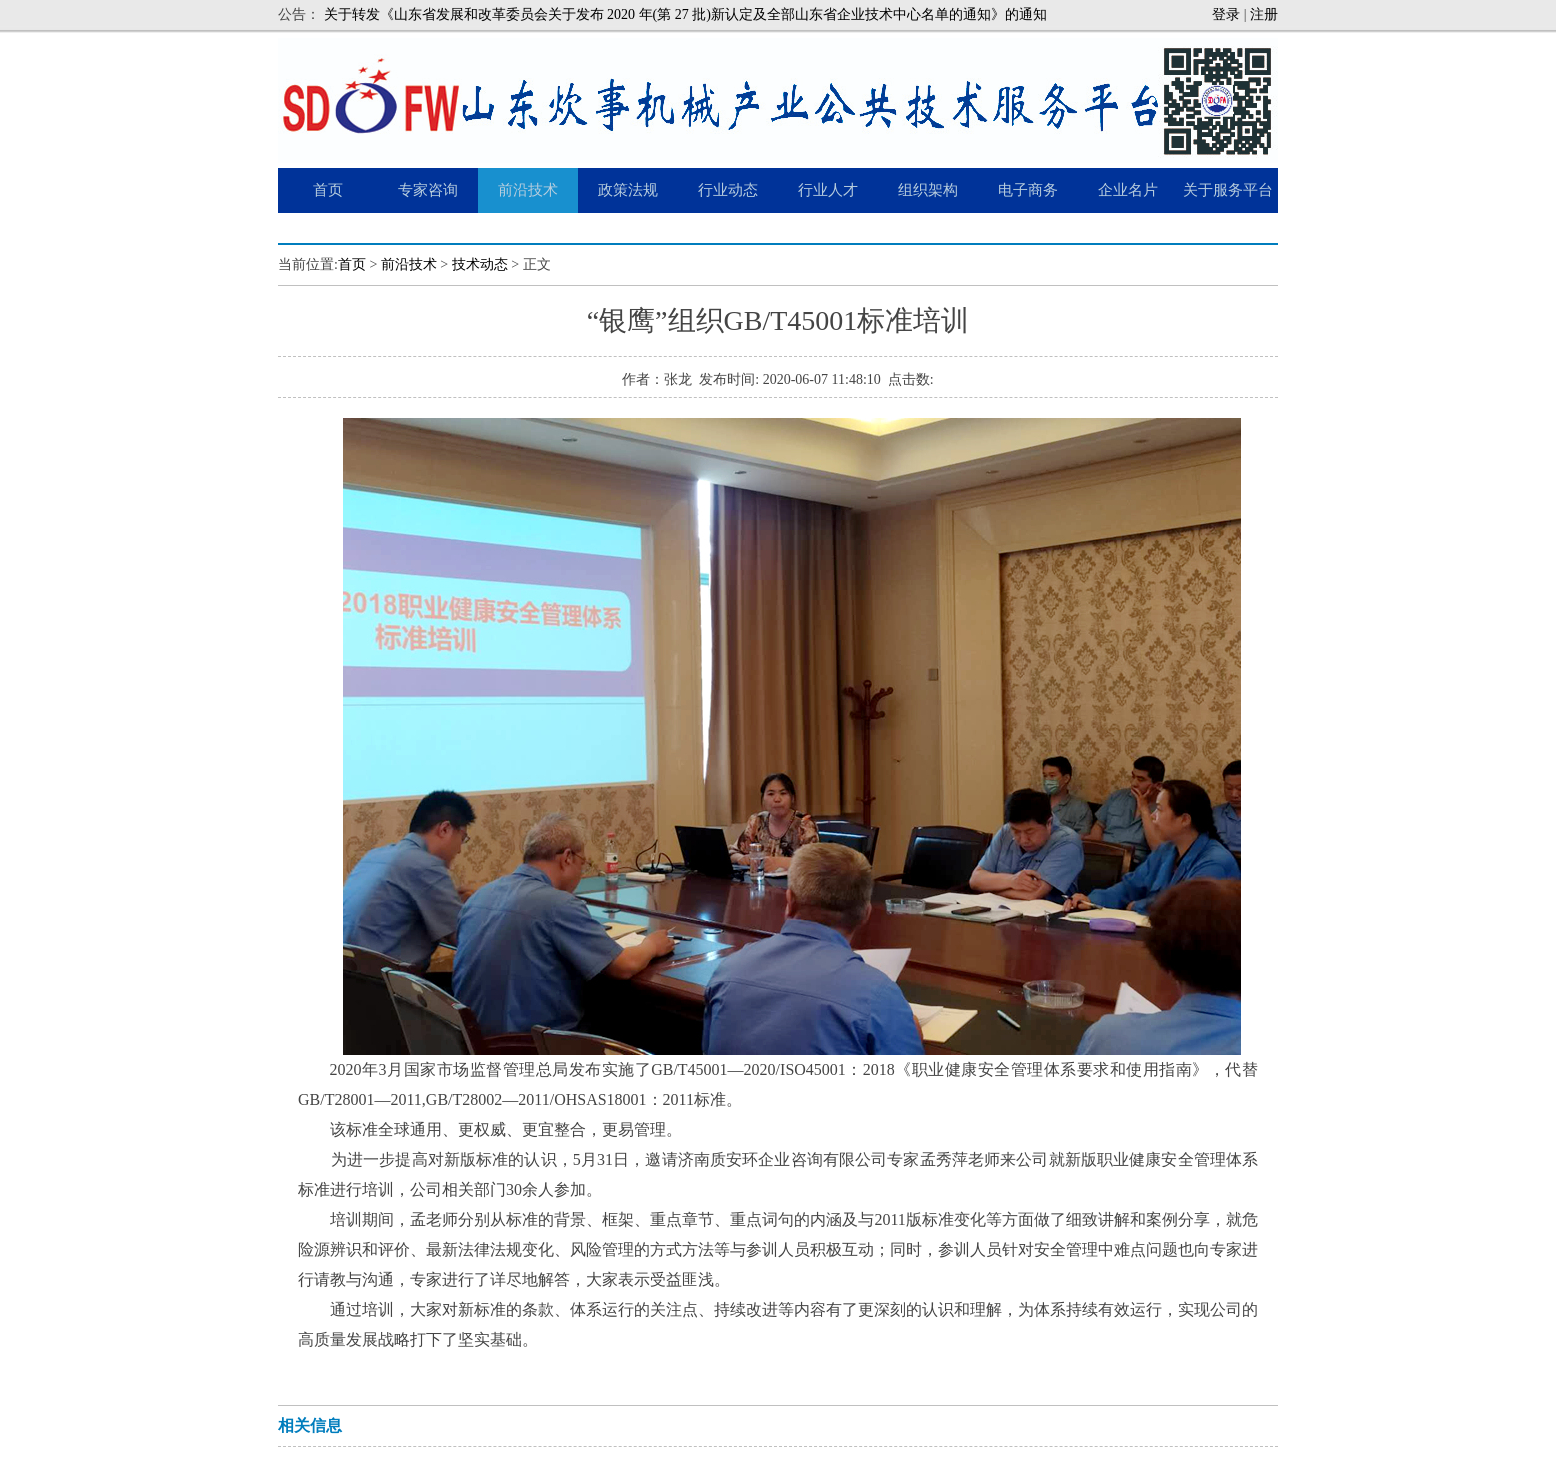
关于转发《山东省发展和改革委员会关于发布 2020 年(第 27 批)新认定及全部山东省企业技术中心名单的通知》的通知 (685, 14)
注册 (1264, 14)
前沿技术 (409, 264)
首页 (352, 264)
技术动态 (480, 264)
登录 (1226, 14)
